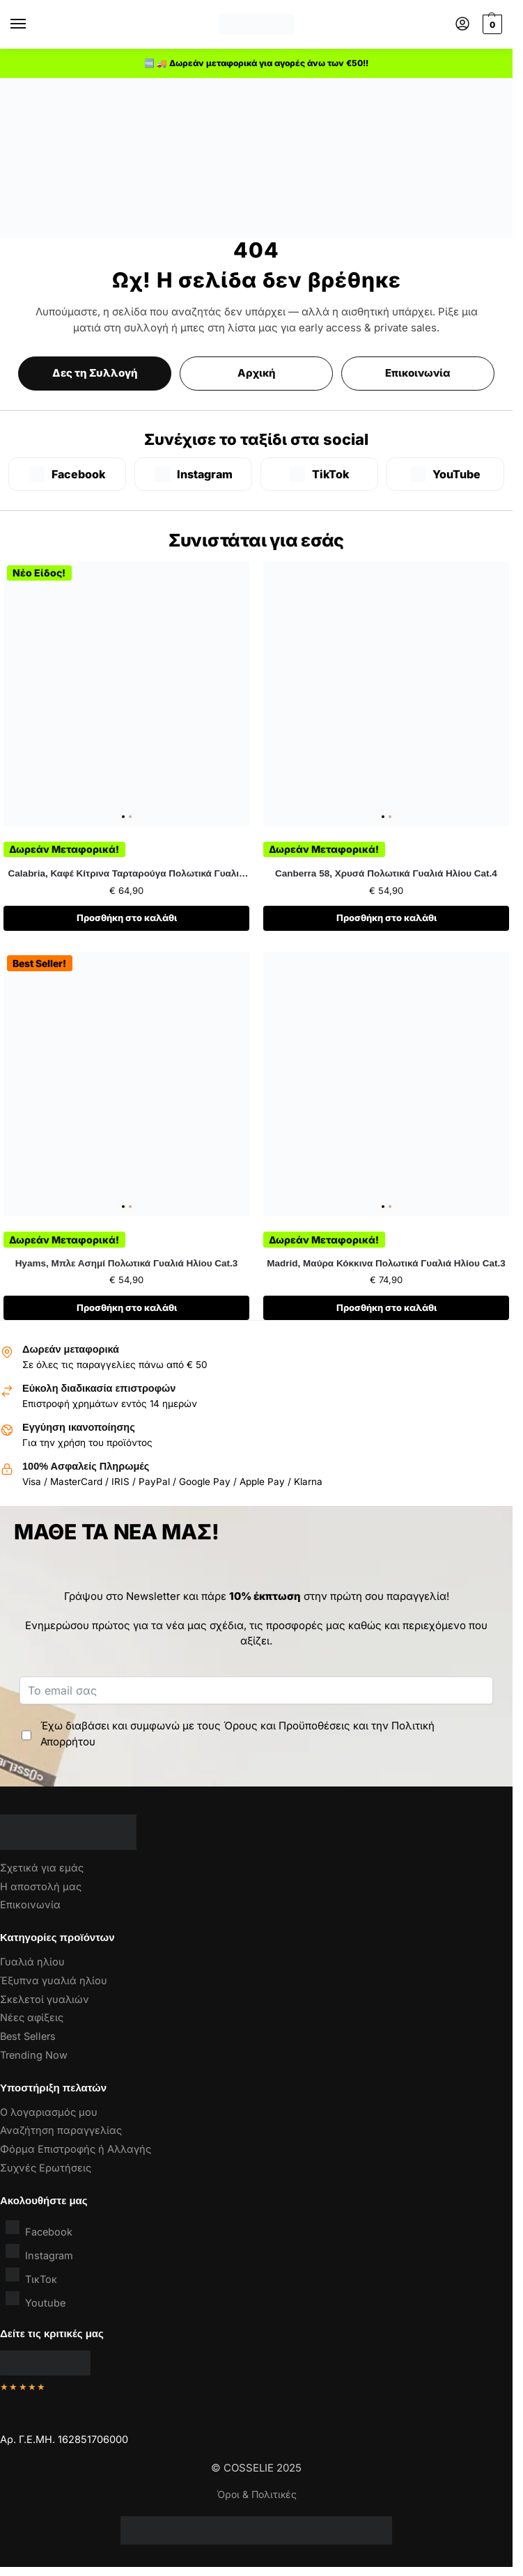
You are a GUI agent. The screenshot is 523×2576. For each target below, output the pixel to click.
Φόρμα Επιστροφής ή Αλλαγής (75, 2149)
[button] (490, 24)
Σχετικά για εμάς (42, 1868)
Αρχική (256, 372)
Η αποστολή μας (40, 1886)
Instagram (39, 2252)
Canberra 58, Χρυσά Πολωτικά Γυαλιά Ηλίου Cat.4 (386, 873)
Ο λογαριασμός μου (48, 2112)
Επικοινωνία (418, 372)
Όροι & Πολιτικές (257, 2494)
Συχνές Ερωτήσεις (45, 2168)
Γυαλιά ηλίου (32, 1962)
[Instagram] (193, 474)
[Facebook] (67, 474)
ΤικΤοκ (31, 2276)
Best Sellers (28, 2036)
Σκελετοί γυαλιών (44, 1999)
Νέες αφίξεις (31, 2017)
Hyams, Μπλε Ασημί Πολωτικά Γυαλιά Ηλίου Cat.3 (126, 1263)
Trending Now (34, 2055)
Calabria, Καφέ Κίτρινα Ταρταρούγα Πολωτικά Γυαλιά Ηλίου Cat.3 (126, 874)
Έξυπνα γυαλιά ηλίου (53, 1980)
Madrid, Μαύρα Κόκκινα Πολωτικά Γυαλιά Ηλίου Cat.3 (386, 1263)
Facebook (39, 2229)
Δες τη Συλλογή (95, 372)
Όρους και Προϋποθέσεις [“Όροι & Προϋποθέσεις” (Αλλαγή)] (287, 1725)
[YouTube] (445, 474)
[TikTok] (319, 474)
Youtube (35, 2300)
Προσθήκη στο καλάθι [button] (127, 917)
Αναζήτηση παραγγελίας (61, 2130)
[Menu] (31, 24)
